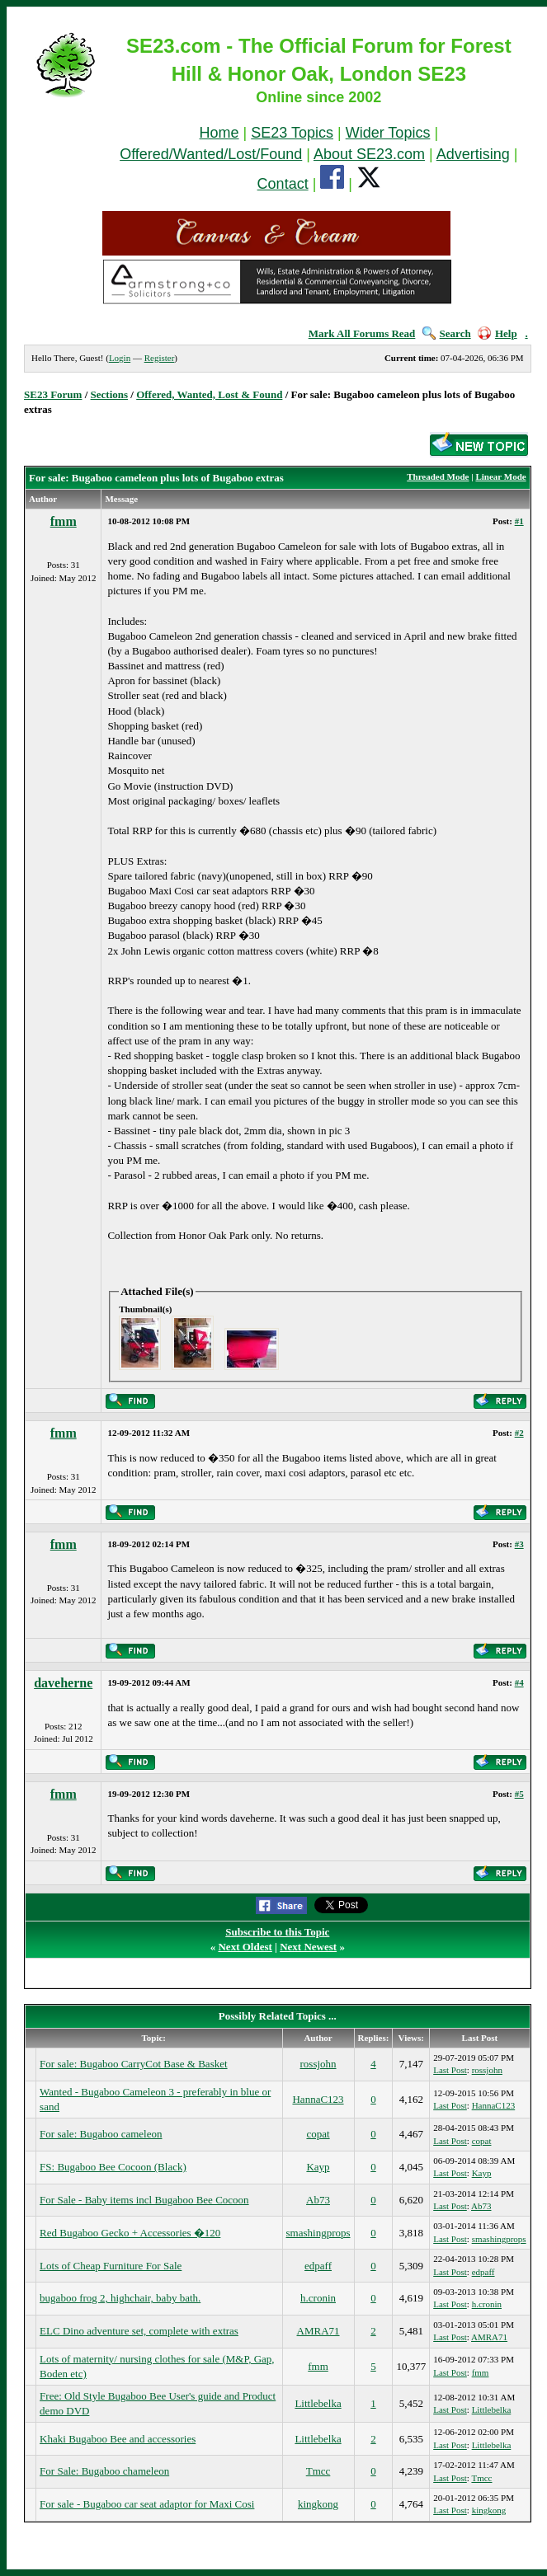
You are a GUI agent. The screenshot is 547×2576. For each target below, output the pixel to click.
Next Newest (308, 1946)
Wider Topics (388, 132)
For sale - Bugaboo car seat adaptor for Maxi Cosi (147, 2504)
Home (219, 132)
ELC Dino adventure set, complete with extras (139, 2331)
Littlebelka (318, 2403)
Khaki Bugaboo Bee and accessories (118, 2439)
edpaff (318, 2265)
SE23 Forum (53, 394)
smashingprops (318, 2232)
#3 (519, 1544)
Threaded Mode (438, 476)
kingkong (318, 2504)
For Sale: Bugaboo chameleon (104, 2471)
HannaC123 (317, 2099)
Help (497, 333)
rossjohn (318, 2064)
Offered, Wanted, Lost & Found (209, 394)
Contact (283, 184)
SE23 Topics (292, 132)
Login (119, 358)
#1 (519, 521)
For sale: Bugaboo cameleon (101, 2134)
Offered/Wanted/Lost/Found (211, 154)
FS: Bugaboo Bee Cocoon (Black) (113, 2167)
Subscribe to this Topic (277, 1932)
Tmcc (318, 2471)
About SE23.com (369, 154)
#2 (519, 1433)
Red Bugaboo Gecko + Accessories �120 (130, 2232)
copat (317, 2134)
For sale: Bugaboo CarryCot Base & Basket (133, 2064)
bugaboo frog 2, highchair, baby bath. (120, 2298)
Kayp (317, 2167)
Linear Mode (500, 476)
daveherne (63, 1683)
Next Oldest (244, 1946)
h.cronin (318, 2298)
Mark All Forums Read (362, 333)
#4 (519, 1682)
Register (159, 358)
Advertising (473, 154)
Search (446, 333)
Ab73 (318, 2200)
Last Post (450, 2070)
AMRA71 (318, 2331)
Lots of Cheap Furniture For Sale (111, 2265)
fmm (63, 521)
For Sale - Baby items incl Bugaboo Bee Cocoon (144, 2200)
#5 (519, 1794)
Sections (110, 394)
